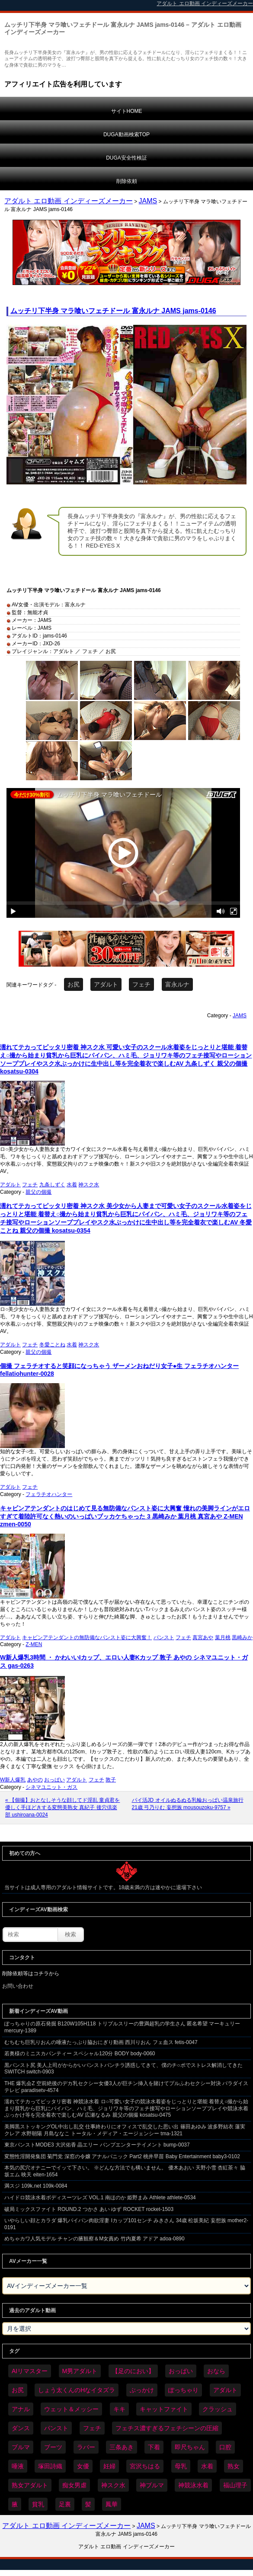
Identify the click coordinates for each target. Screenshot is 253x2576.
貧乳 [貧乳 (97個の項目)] (38, 2504)
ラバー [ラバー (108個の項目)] (86, 2447)
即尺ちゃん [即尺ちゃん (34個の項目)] (190, 2447)
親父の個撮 (38, 1192)
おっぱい (54, 1780)
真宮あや (202, 1637)
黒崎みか (242, 1637)
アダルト (106, 984)
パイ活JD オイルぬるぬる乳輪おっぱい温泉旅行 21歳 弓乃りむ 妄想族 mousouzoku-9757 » (187, 1803)
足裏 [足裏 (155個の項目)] (65, 2504)
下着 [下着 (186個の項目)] (154, 2447)
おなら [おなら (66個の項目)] (216, 2371)
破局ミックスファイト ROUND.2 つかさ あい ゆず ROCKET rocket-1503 (88, 2209)
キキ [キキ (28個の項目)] (119, 2409)
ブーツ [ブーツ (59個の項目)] (53, 2447)
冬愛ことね (52, 1345)
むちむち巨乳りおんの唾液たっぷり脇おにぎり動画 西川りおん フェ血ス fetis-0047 (101, 2042)
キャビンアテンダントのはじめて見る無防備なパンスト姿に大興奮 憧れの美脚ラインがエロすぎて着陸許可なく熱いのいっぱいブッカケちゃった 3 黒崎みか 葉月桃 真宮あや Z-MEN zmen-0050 (125, 1516)
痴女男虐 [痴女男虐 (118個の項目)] (74, 2485)
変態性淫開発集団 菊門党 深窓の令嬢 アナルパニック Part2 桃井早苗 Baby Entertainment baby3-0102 (122, 2156)
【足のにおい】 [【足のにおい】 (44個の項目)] (133, 2371)
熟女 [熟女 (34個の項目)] (233, 2466)
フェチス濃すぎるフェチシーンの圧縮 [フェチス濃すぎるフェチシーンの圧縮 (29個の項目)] (166, 2428)
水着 (72, 1185)
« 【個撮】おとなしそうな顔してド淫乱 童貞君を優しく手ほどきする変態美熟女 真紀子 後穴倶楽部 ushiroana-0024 (62, 1807)
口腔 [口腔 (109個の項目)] (225, 2447)
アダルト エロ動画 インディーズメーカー (68, 201)
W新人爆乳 (13, 1780)
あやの (35, 1780)
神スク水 (88, 1185)
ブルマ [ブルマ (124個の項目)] (21, 2447)
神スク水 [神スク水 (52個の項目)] (113, 2485)
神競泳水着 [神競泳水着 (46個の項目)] (193, 2485)
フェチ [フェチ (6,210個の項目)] (92, 2428)
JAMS (148, 201)
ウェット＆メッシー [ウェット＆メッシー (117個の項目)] (71, 2409)
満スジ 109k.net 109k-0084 (35, 2186)
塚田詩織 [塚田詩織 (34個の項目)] (50, 2466)
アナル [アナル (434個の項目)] (21, 2409)
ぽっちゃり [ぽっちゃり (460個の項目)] (183, 2390)
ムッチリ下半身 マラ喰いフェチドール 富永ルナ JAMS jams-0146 (113, 310)
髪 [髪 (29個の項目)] (88, 2504)
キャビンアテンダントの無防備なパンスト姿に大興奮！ (87, 1637)
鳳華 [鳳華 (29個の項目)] (112, 2504)
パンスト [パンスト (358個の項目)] (56, 2428)
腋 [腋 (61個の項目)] (15, 2504)
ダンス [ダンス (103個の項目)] (21, 2428)
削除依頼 (126, 181)
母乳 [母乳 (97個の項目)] (181, 2466)
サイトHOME (126, 111)
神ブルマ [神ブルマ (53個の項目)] (152, 2485)
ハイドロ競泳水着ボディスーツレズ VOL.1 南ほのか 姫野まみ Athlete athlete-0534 (100, 2198)
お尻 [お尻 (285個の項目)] (18, 2390)
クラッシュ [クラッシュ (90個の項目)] (217, 2409)
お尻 (73, 984)
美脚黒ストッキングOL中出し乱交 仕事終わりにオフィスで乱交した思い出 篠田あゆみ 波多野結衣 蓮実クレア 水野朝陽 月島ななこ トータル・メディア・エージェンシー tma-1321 (124, 2130)
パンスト (164, 1637)
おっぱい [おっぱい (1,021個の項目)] (181, 2371)
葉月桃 (223, 1637)
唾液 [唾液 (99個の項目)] (18, 2466)
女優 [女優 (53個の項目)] (83, 2466)
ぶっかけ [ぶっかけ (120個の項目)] (142, 2390)
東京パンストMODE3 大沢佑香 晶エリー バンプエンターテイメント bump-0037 (97, 2145)
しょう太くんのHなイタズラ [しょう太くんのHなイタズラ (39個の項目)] (76, 2390)
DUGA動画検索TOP (126, 134)
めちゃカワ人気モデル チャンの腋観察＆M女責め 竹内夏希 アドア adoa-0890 (94, 2239)
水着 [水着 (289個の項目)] (207, 2466)
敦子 (111, 1780)
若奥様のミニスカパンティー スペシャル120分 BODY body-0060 (79, 2054)
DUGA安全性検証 (126, 158)
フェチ (141, 984)
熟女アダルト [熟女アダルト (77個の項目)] (30, 2485)
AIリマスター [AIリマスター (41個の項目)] (30, 2371)
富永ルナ (177, 984)
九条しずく (52, 1185)
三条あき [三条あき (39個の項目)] (121, 2447)
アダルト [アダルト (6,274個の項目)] (225, 2390)
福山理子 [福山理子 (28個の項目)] (235, 2485)
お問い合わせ (17, 1986)
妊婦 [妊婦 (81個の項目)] (109, 2466)
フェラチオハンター (49, 1494)
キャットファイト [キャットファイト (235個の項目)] (164, 2409)
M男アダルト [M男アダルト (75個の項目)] (80, 2371)
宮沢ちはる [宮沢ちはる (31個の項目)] (145, 2466)
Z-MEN (34, 1644)
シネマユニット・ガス (51, 1787)
